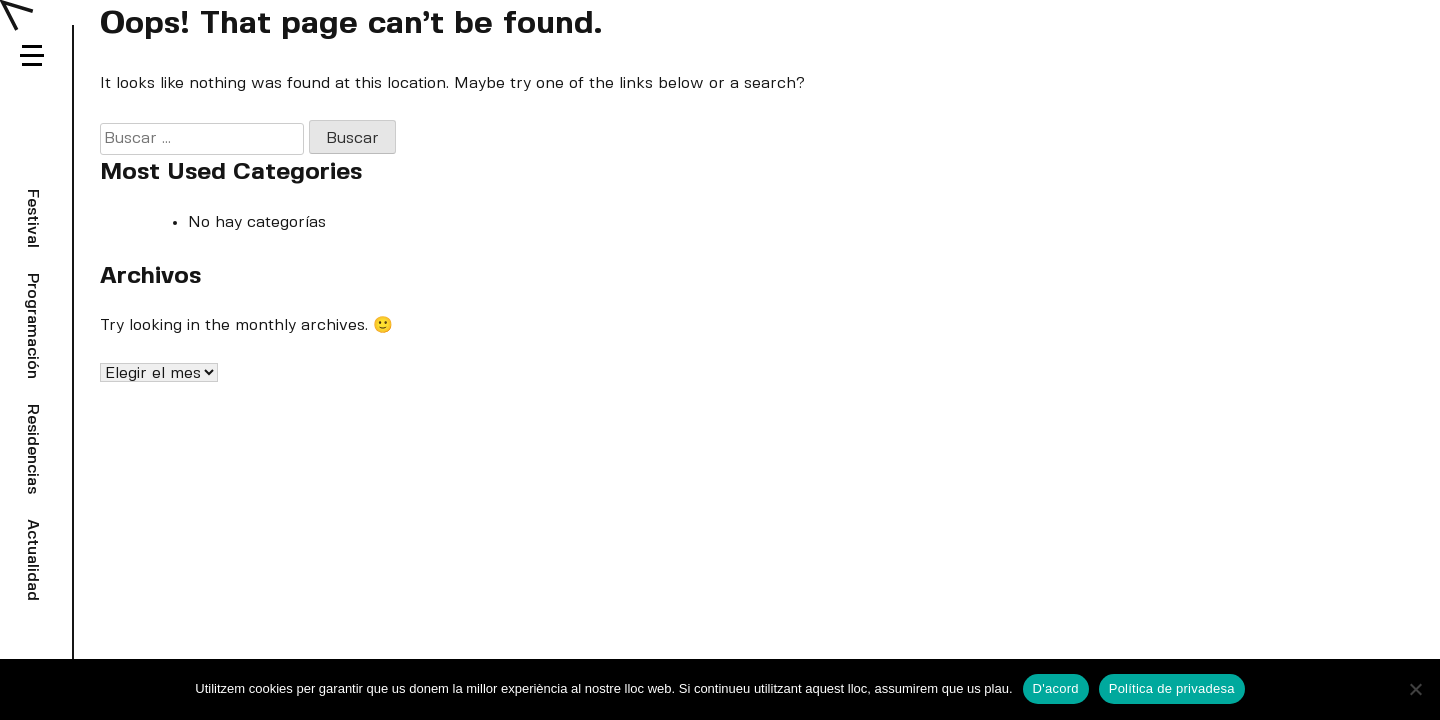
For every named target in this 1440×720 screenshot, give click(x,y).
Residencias (32, 449)
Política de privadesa (1172, 688)
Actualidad (32, 560)
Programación (32, 326)
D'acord (1056, 688)
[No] (1415, 689)
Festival (32, 218)
